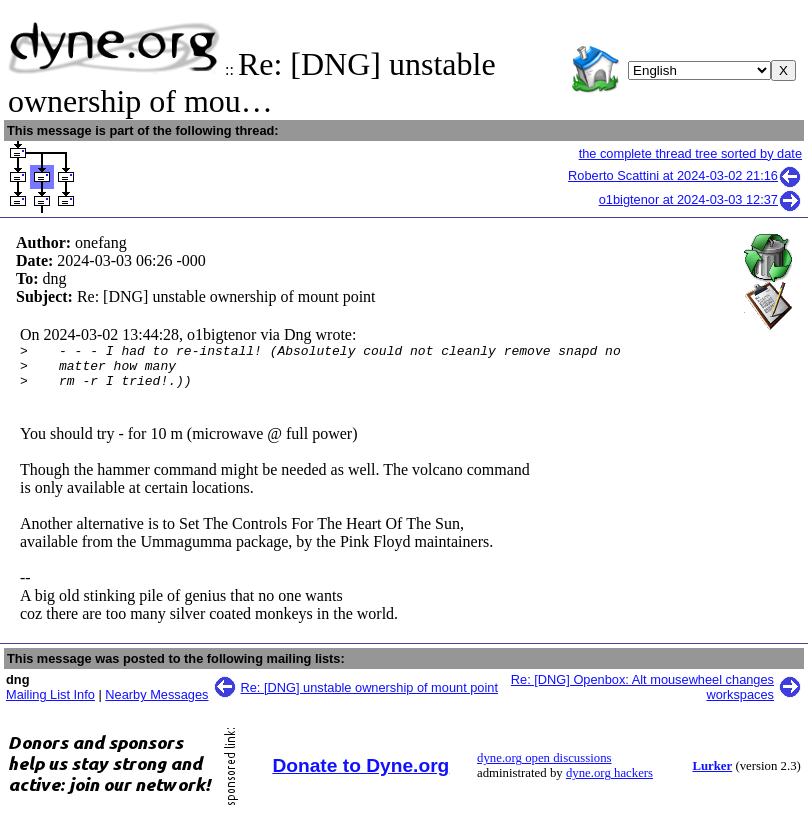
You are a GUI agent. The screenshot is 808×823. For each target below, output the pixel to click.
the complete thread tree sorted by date (690, 153)
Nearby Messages (156, 703)
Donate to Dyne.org (360, 774)
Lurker (712, 775)
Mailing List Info (50, 703)
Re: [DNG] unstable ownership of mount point (370, 696)
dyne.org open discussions (544, 767)
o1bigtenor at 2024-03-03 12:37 (700, 199)
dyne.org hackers (609, 782)
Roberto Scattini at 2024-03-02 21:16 (685, 175)
